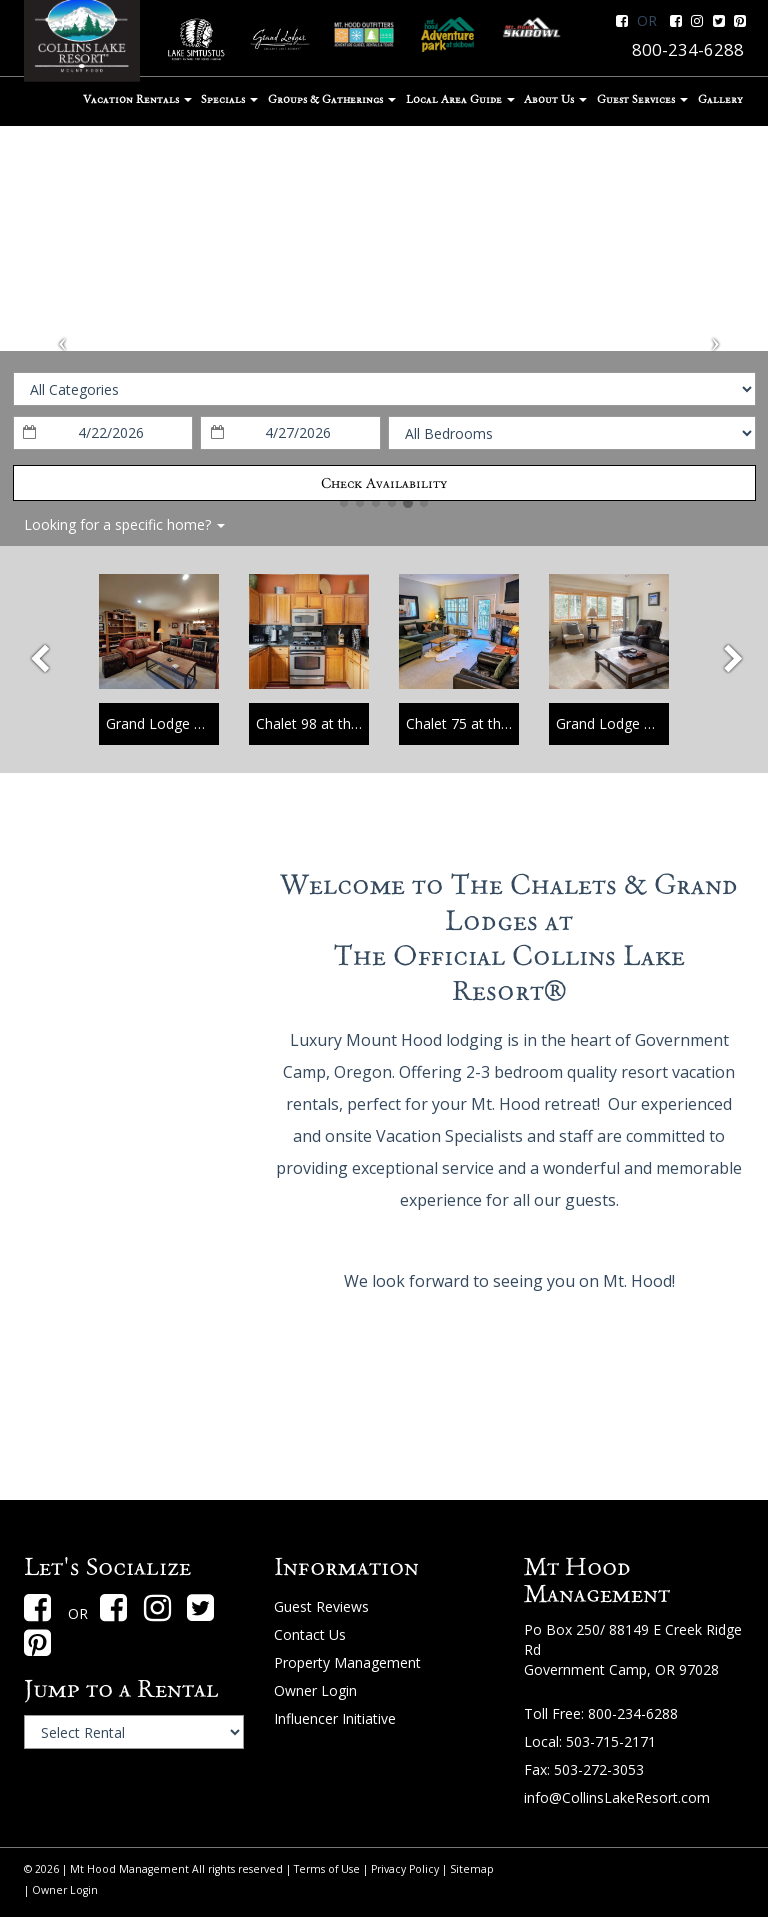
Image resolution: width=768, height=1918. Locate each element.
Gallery (720, 99)
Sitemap (472, 1869)
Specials (229, 99)
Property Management (347, 1662)
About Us (555, 99)
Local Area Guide (460, 99)
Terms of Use (327, 1869)
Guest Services (642, 99)
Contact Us (310, 1634)
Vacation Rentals (137, 99)
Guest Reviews (321, 1606)
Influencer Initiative (335, 1718)
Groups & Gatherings (332, 99)
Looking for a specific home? (124, 524)
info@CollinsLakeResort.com (617, 1797)
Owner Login (315, 1690)
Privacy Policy (405, 1869)
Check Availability (384, 483)
